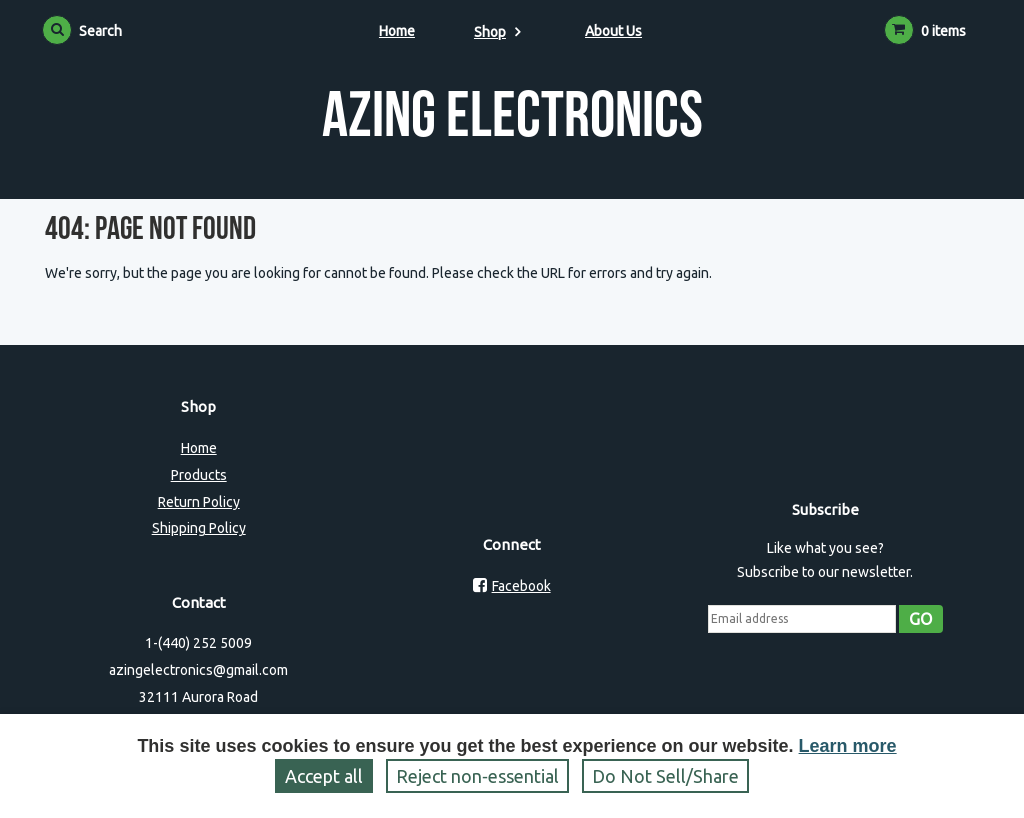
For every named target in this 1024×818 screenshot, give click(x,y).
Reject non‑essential (477, 776)
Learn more (848, 746)
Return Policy (199, 502)
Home (397, 31)
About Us (613, 31)
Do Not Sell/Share (665, 776)
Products (199, 475)
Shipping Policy (199, 528)
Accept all (324, 776)
